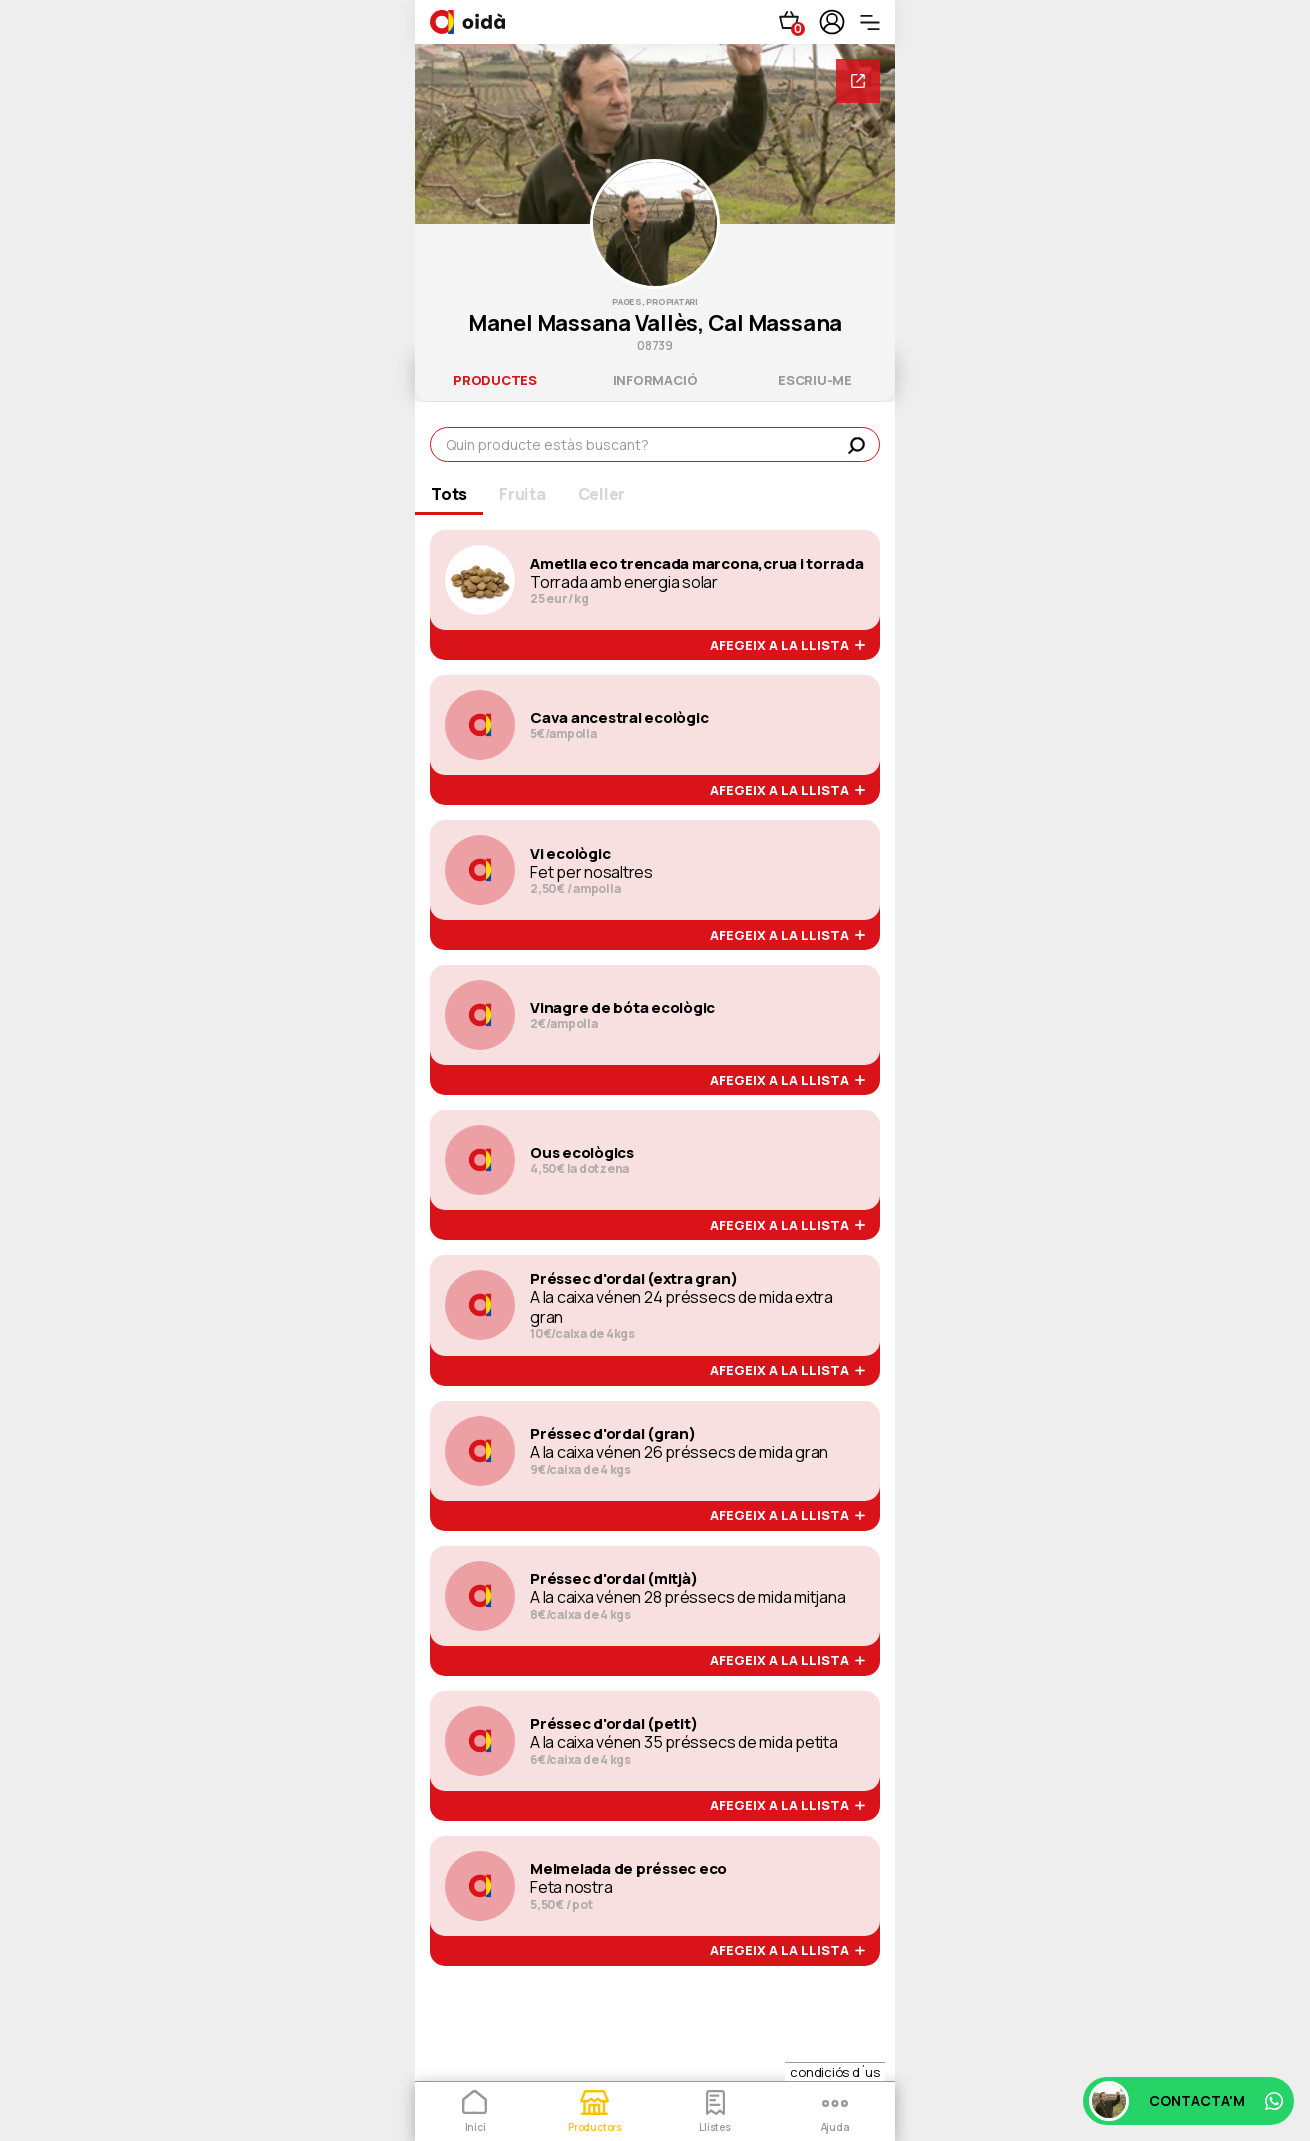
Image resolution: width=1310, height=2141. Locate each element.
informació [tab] (655, 380)
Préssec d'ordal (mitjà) (613, 1579)
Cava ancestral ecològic (619, 718)
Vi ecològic (570, 854)
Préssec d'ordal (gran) (613, 1434)
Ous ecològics (582, 1153)
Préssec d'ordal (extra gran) (633, 1279)
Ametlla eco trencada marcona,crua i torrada (697, 564)
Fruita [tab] (522, 494)
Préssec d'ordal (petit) (613, 1724)
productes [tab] (495, 380)
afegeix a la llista (787, 646)
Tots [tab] (449, 494)
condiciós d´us (835, 2072)
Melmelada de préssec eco (628, 1869)
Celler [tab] (602, 494)
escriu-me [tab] (815, 380)
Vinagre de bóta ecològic (622, 1008)
